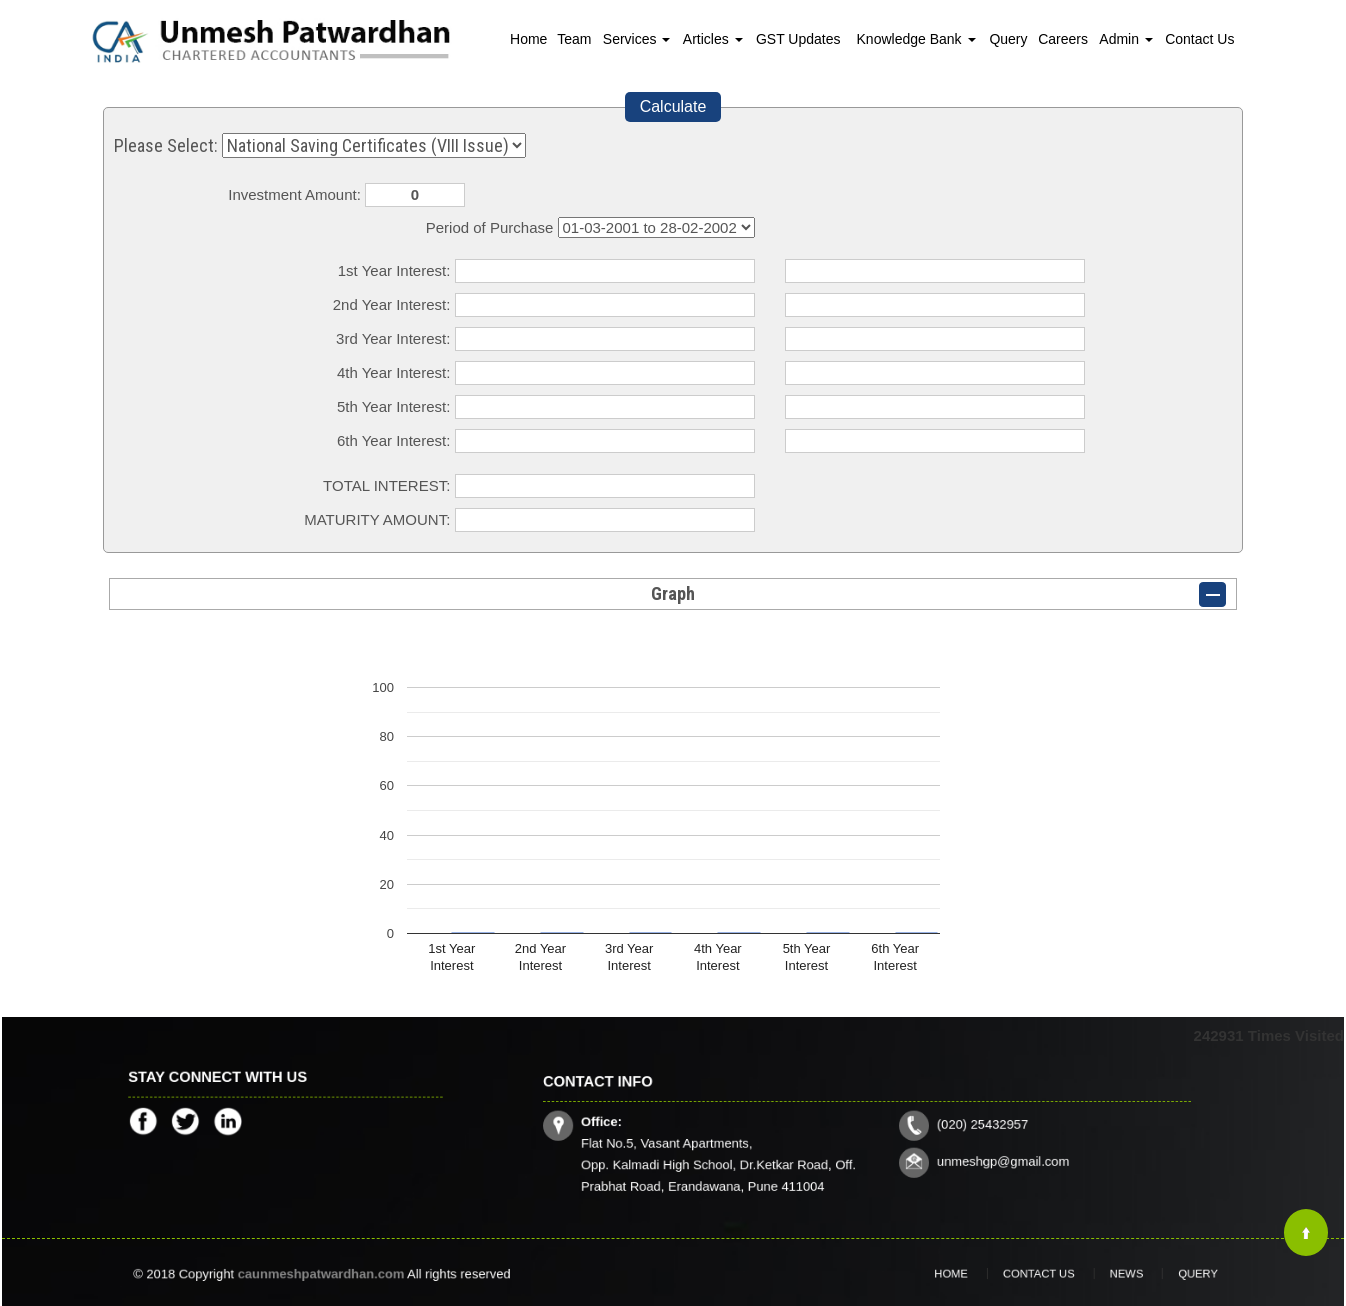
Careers (1063, 39)
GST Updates (798, 39)
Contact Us (1199, 39)
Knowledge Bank (916, 39)
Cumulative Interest (656, 227)
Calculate (673, 106)
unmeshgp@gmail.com (963, 1151)
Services (637, 39)
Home (528, 39)
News (1107, 1273)
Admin (1126, 39)
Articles (713, 39)
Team (574, 39)
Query (1008, 39)
